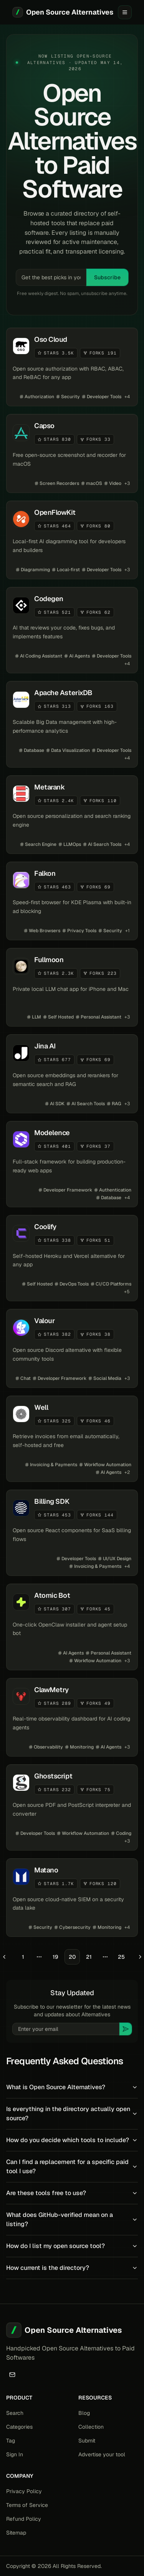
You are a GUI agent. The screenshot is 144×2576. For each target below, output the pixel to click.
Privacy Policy (24, 2491)
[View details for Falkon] (72, 901)
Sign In (14, 2454)
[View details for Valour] (72, 1348)
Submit (86, 2440)
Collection (91, 2426)
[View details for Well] (72, 1439)
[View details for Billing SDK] (72, 1533)
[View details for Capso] (72, 453)
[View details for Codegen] (72, 630)
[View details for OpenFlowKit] (72, 540)
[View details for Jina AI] (72, 1073)
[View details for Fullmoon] (72, 987)
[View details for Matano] (72, 1898)
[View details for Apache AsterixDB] (72, 724)
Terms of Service (27, 2505)
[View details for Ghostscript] (72, 1807)
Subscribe (107, 277)
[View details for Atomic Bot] (72, 1627)
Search (14, 2413)
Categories (19, 2426)
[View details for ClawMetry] (72, 1717)
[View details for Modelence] (72, 1164)
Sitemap (16, 2532)
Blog (84, 2413)
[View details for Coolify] (72, 1258)
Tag (10, 2440)
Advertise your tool (101, 2454)
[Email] (12, 2374)
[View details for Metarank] (72, 815)
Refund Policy (23, 2518)
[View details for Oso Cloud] (72, 367)
